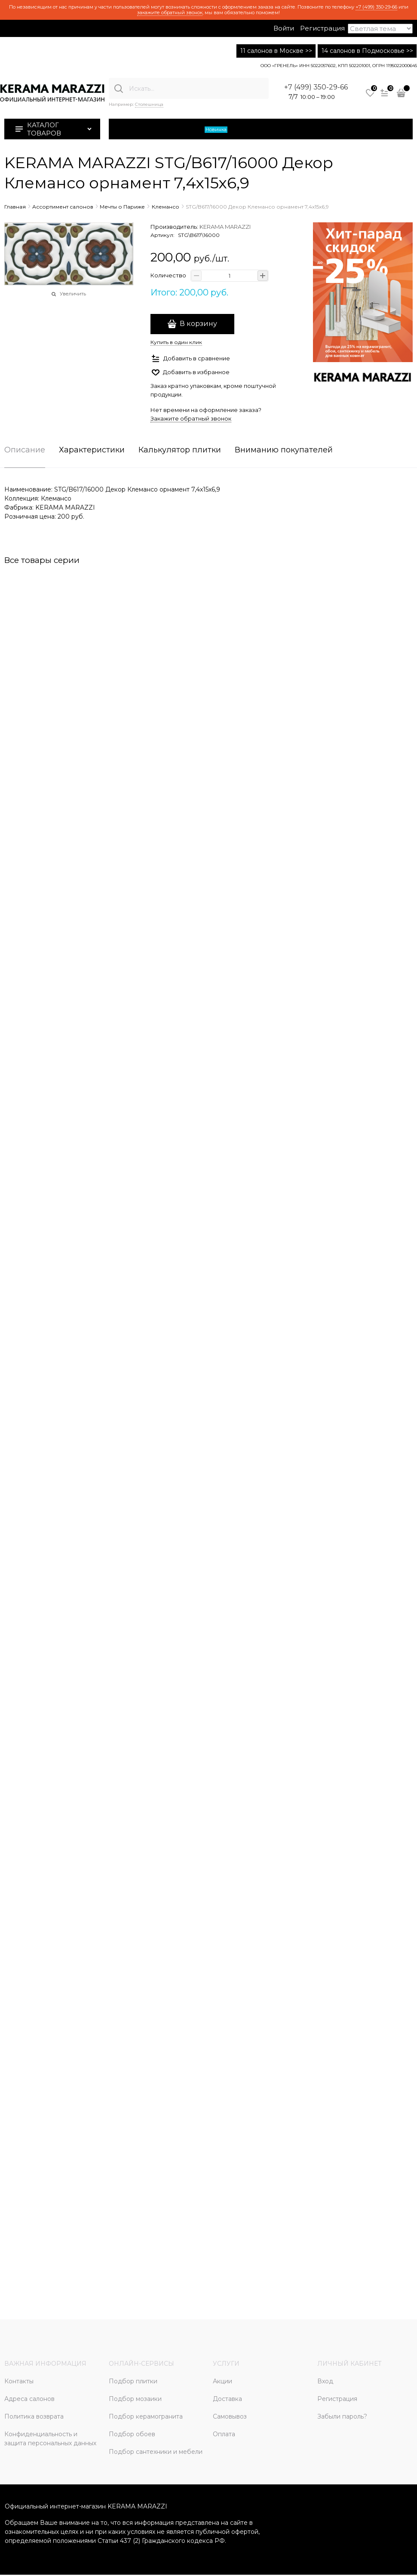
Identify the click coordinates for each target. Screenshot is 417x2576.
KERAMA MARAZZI (225, 226)
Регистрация (322, 28)
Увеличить (73, 294)
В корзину (198, 324)
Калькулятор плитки (179, 450)
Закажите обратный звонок (190, 418)
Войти (283, 28)
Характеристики (92, 450)
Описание (24, 450)
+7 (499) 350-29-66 (376, 7)
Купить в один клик (176, 342)
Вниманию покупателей (284, 450)
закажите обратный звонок (169, 12)
